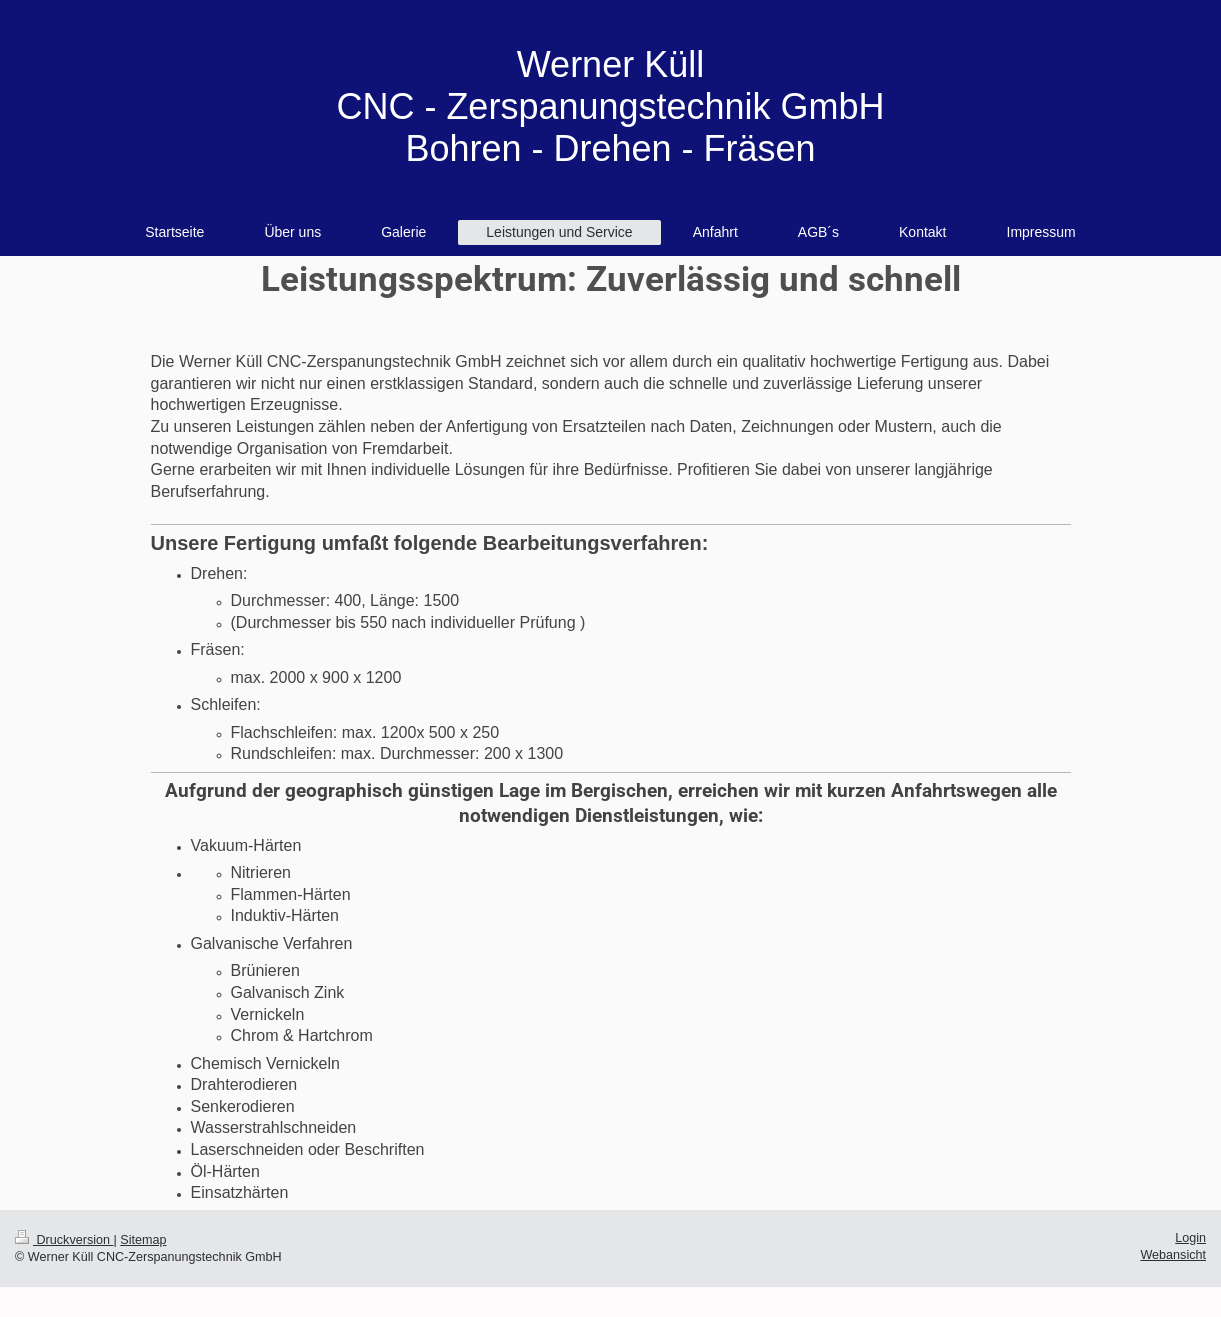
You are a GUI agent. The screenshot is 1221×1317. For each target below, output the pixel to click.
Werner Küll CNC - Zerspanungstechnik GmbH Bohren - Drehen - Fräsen (610, 106)
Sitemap (143, 1240)
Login (1190, 1238)
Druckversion (64, 1240)
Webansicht (1173, 1255)
